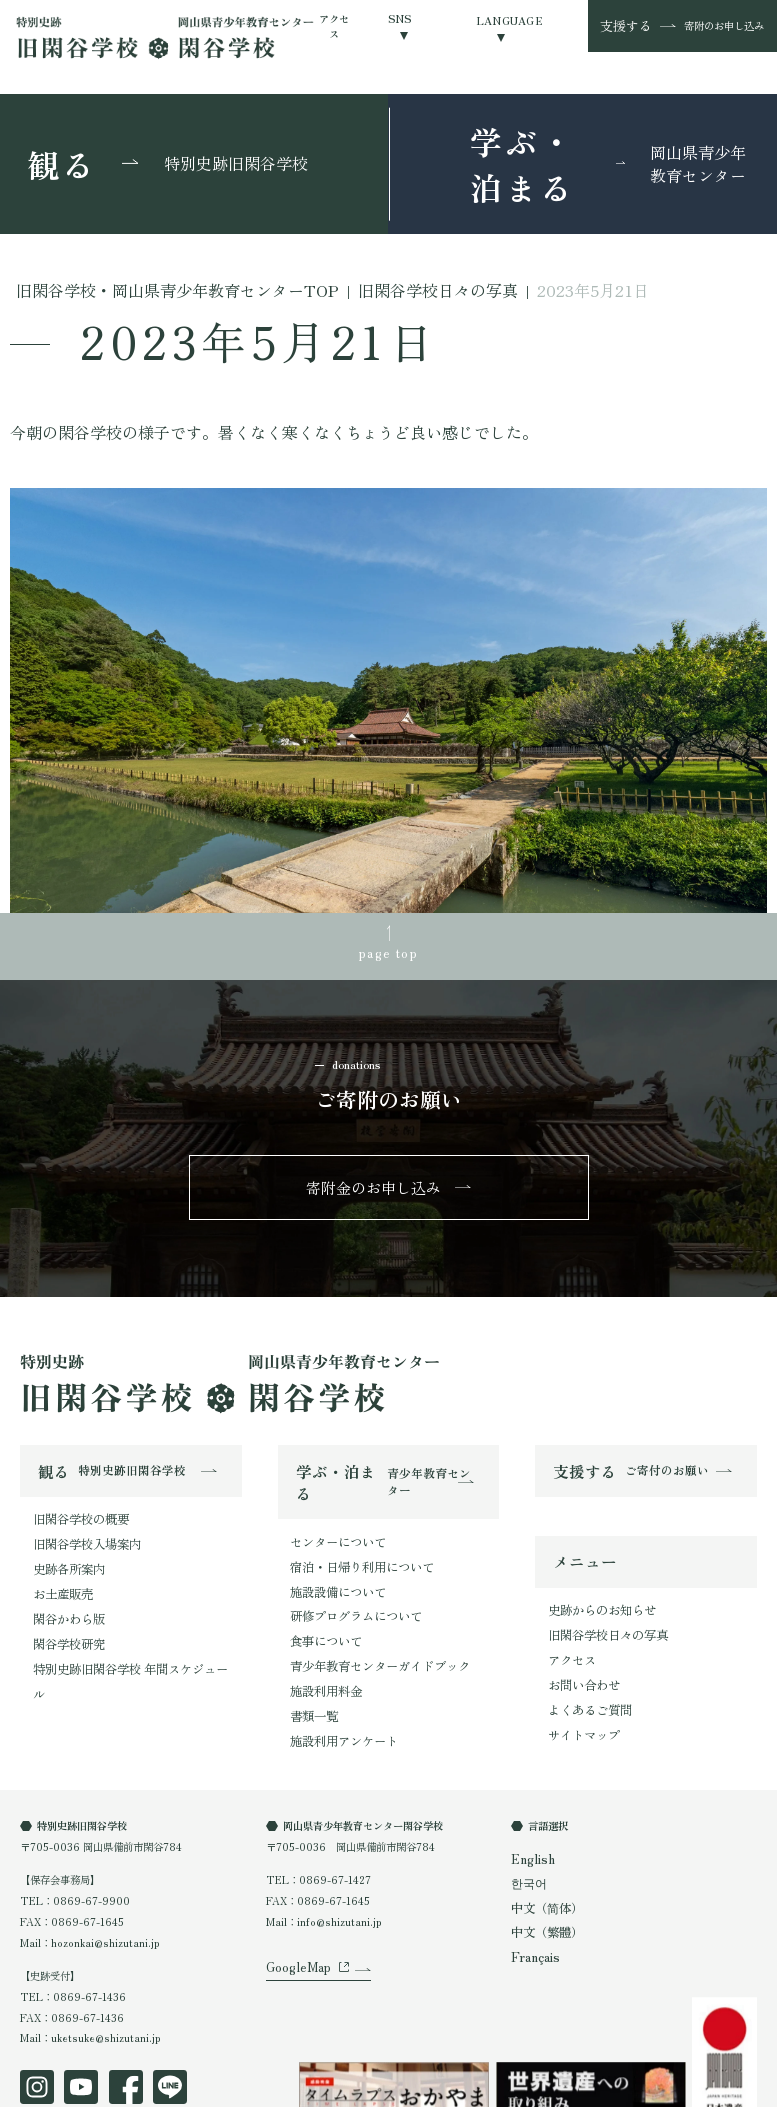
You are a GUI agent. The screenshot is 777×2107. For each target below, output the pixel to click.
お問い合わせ (578, 1649)
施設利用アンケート (335, 1688)
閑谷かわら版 (63, 1583)
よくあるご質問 (583, 1670)
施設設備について (330, 1564)
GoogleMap (294, 1929)
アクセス (334, 26)
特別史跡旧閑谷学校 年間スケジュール (119, 1624)
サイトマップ (578, 1691)
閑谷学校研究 (63, 1604)
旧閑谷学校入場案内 (78, 1521)
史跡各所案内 (63, 1542)
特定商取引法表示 (187, 2087)
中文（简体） (541, 1848)
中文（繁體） (541, 1870)
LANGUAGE (509, 20)
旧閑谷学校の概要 (73, 1500)
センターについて (330, 1523)
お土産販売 (58, 1562)
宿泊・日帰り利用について (350, 1543)
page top (388, 946)
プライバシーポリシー (70, 2087)
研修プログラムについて (345, 1585)
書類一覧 (310, 1668)
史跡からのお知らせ (593, 1587)
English (529, 1805)
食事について (320, 1605)
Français (532, 1891)
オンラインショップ (299, 2087)
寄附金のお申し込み (375, 1174)
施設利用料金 (320, 1647)
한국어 (526, 1827)
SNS (400, 18)
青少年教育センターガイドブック (365, 1626)
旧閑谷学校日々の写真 (598, 1608)
